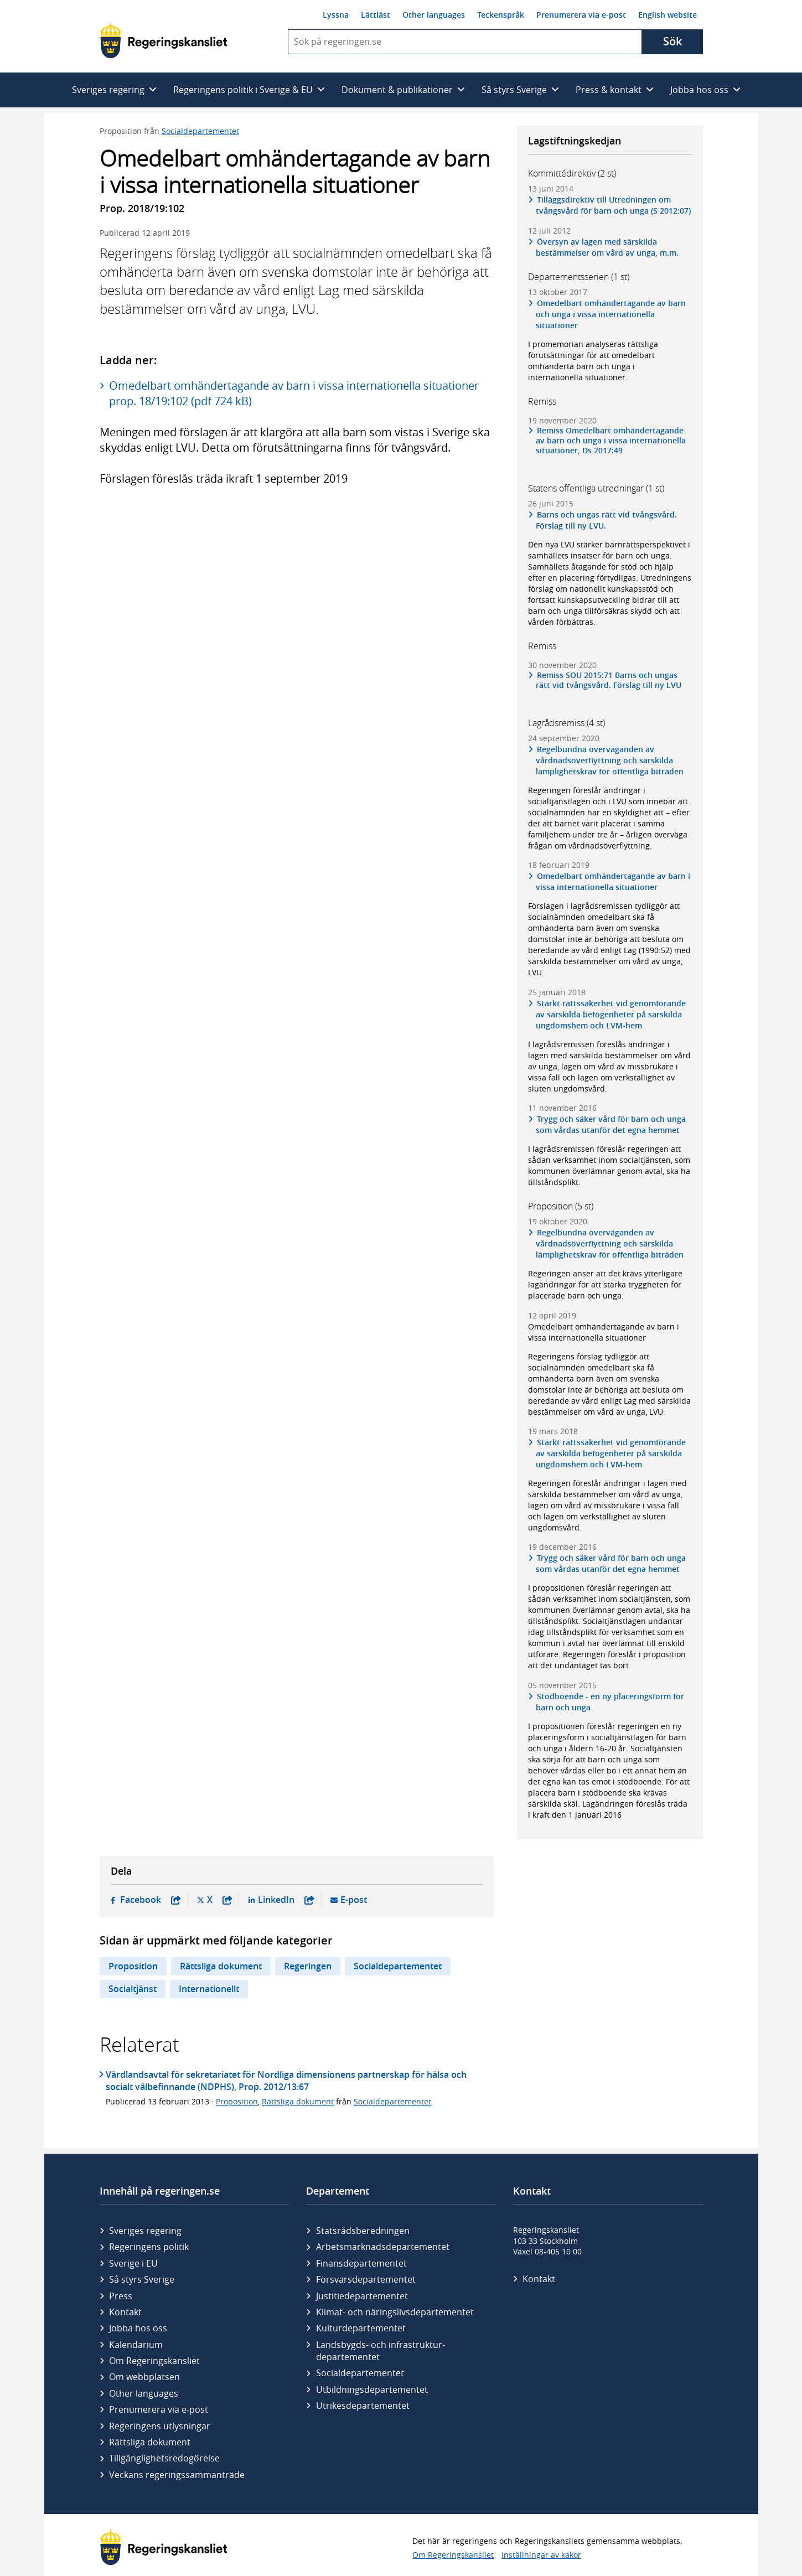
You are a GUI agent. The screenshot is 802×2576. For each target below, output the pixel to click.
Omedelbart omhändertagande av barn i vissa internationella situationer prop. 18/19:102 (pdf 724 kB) (294, 393)
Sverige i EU (133, 2263)
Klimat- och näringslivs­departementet (395, 2312)
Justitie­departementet (362, 2296)
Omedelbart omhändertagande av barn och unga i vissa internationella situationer (611, 314)
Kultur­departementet (361, 2328)
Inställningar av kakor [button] (541, 2554)
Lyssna (336, 14)
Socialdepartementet (200, 131)
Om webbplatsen (144, 2377)
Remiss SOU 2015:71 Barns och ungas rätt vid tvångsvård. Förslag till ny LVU (608, 680)
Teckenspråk (500, 14)
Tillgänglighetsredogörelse (164, 2458)
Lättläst (375, 14)
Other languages (433, 14)
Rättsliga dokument (221, 1966)
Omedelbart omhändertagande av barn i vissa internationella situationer (613, 881)
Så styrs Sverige (141, 2279)
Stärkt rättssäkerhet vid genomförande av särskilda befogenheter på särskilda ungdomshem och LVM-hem (611, 1014)
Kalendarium (136, 2345)
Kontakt (125, 2312)
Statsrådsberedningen (363, 2231)
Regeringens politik (149, 2247)
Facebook (150, 1900)
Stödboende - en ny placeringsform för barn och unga (610, 1702)
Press (120, 2296)
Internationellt (209, 1989)
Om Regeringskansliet (154, 2361)
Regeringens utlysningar (159, 2426)
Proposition (133, 1966)
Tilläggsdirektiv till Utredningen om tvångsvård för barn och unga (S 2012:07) (613, 205)
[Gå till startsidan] (163, 40)
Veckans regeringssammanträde (177, 2475)
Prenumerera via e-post (581, 14)
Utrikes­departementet (363, 2405)
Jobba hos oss (138, 2328)
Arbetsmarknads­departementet (382, 2247)
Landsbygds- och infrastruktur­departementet (380, 2351)
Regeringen (308, 1966)
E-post (353, 1900)
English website (667, 14)
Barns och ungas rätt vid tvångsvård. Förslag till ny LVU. (606, 520)
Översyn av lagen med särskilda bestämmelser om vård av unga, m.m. (607, 247)
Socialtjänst (132, 1989)
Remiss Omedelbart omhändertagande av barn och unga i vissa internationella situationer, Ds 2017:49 (611, 441)
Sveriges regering (145, 2231)
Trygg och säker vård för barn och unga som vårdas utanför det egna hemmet (611, 1124)
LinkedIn (286, 1900)
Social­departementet (360, 2373)
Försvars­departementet (366, 2279)
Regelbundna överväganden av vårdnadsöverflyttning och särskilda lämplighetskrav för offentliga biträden (610, 760)
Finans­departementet (361, 2263)
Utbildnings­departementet (372, 2389)
